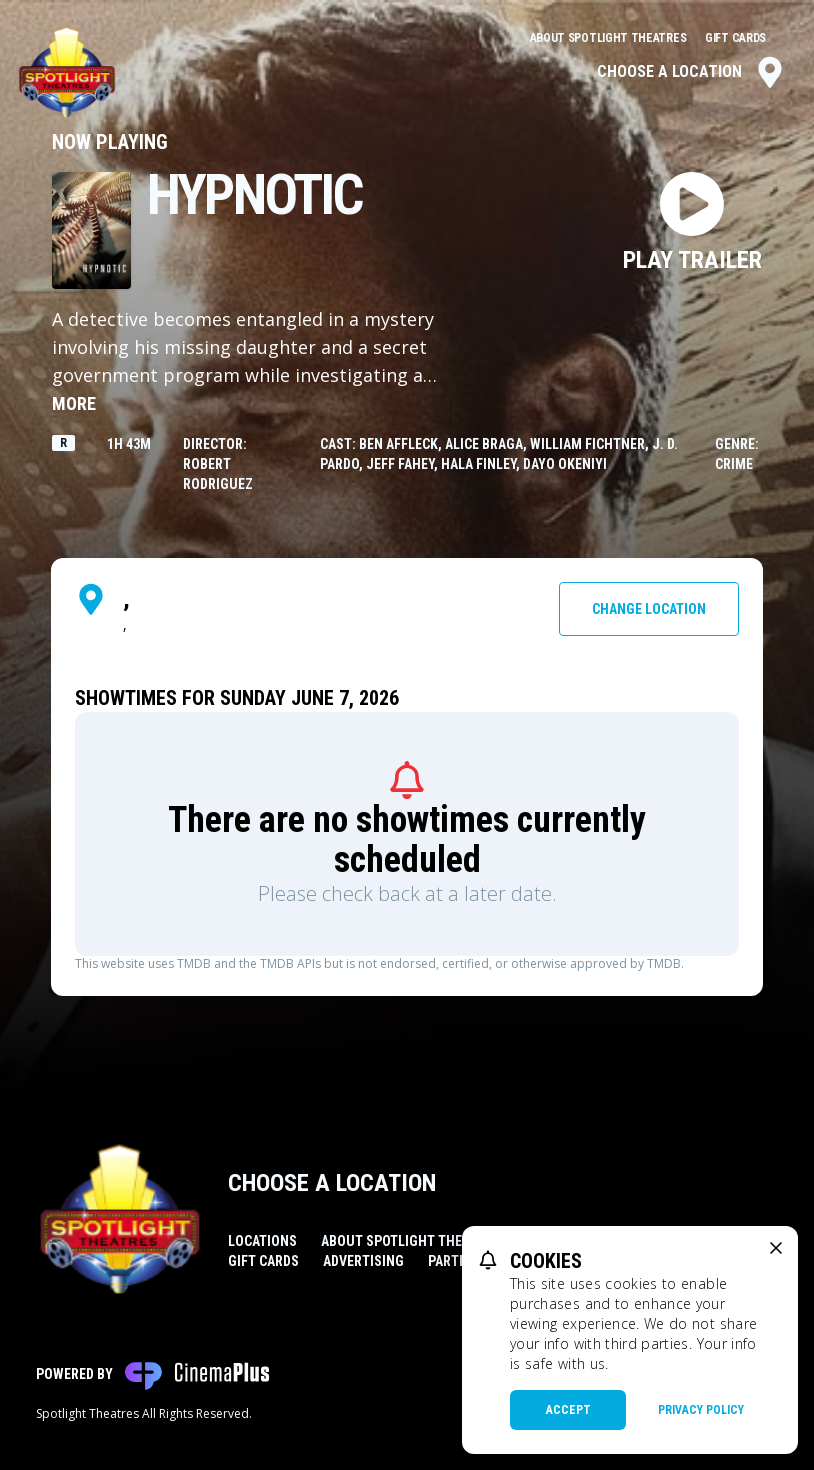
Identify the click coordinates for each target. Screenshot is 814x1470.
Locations (262, 1241)
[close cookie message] (776, 1248)
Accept (568, 1410)
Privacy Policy (701, 1410)
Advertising (363, 1261)
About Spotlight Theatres (610, 38)
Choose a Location (691, 72)
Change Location (649, 609)
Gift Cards (735, 38)
